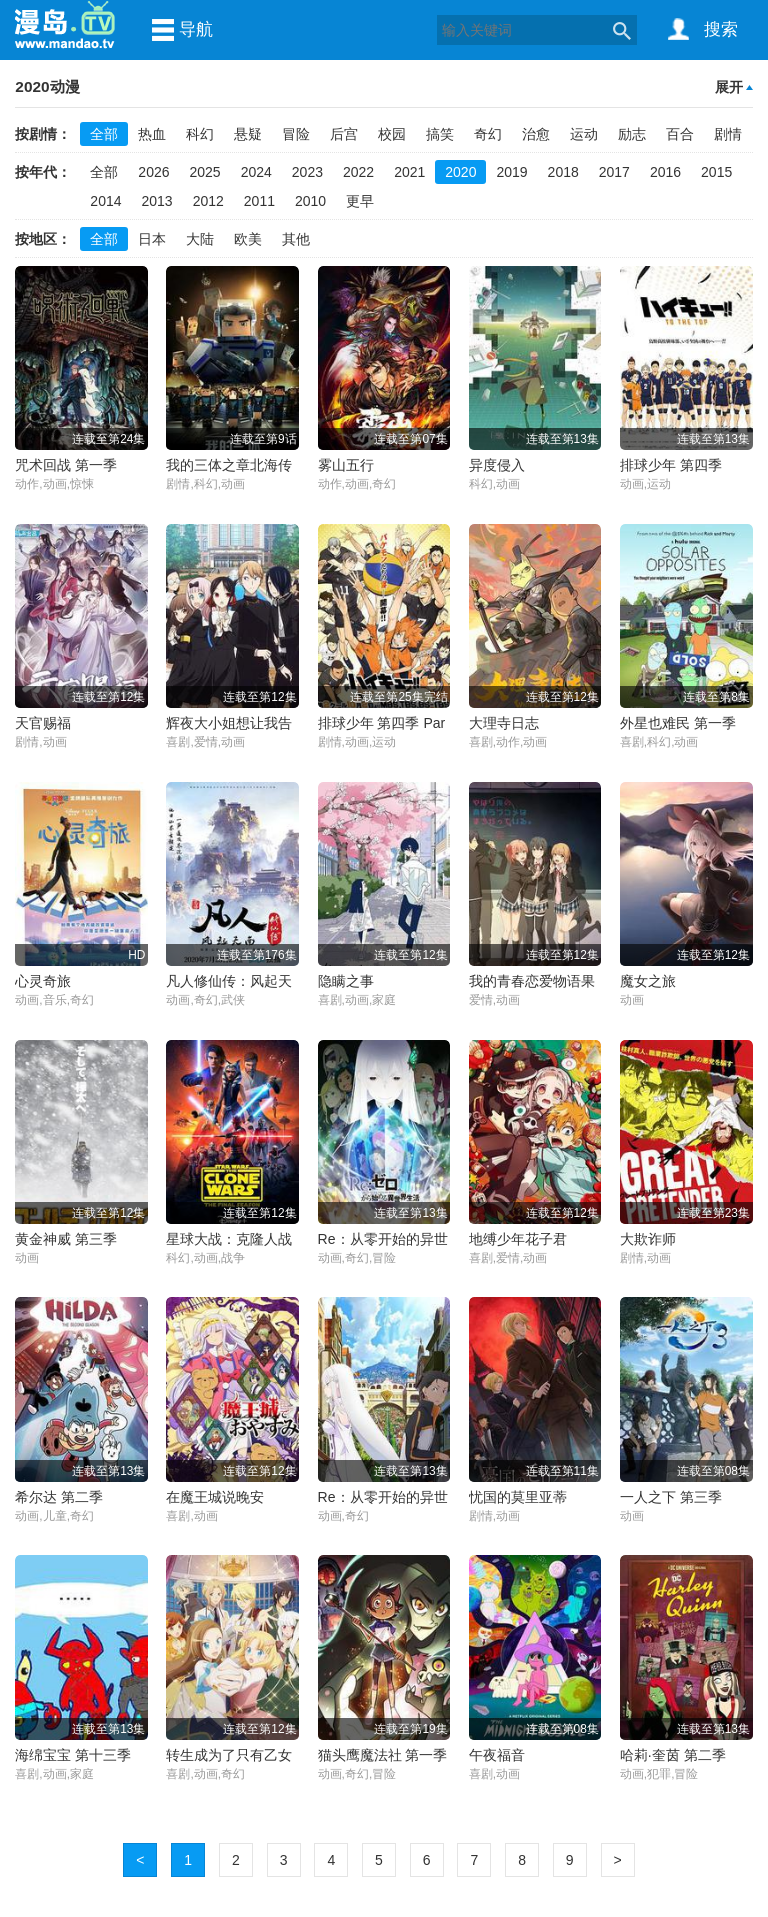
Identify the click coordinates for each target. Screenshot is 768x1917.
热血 (152, 134)
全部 (104, 134)
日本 (152, 239)
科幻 (200, 134)
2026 (153, 172)
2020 (460, 172)
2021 (409, 172)
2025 (205, 172)
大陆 (200, 239)
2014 (105, 201)
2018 (563, 172)
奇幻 (488, 134)
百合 (680, 134)
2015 (716, 172)
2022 (358, 172)
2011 (259, 201)
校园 (392, 134)
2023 (307, 172)
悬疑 (248, 134)
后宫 (344, 134)
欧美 (248, 239)
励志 (632, 134)
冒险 (296, 134)
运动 (584, 134)
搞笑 (440, 134)
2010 (310, 201)
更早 (360, 201)
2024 (256, 172)
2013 (157, 201)
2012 (208, 201)
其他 (296, 239)
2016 (665, 172)
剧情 (728, 134)
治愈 (536, 134)
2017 (614, 172)
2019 (511, 172)
